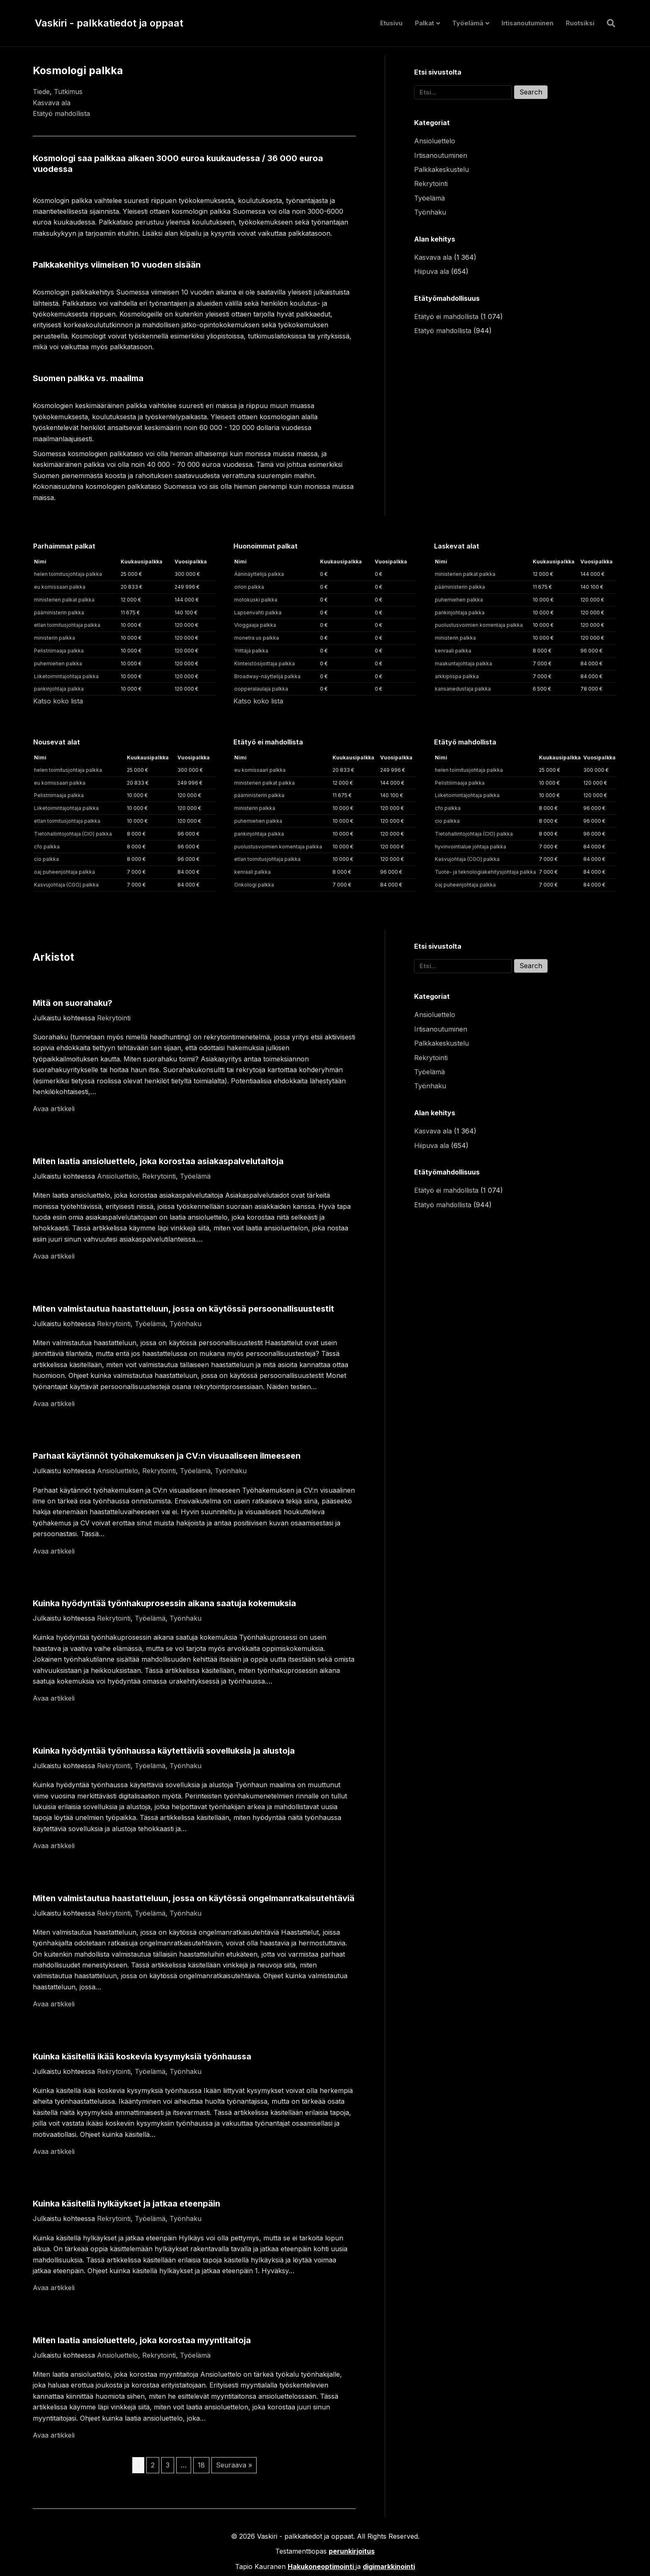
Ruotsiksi (580, 23)
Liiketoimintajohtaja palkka (66, 676)
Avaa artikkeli (54, 1108)
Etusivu (391, 23)
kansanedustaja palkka (463, 689)
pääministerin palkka (59, 612)
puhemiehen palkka (58, 663)
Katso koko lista (58, 701)
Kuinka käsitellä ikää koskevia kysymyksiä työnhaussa (142, 2056)
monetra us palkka (256, 638)
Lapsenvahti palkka (257, 612)
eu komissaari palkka (59, 587)
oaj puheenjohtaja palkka (64, 872)
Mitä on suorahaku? (72, 1003)
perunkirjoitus (352, 2551)
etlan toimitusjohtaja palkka (67, 625)
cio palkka (46, 859)
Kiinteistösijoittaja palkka (264, 663)
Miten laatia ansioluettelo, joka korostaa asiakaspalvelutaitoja (158, 1161)
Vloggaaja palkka (255, 625)
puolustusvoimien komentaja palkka (479, 625)
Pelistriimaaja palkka (59, 651)
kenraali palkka (453, 651)
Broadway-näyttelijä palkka (267, 676)
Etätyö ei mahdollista (446, 316)
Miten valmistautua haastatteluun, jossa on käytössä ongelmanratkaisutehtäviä (193, 1898)
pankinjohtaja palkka (59, 689)
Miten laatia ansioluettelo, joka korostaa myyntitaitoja (142, 2340)
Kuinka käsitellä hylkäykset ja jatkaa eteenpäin (126, 2204)
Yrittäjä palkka (251, 651)
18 (201, 2465)
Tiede (41, 91)
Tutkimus (68, 91)
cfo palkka (47, 846)
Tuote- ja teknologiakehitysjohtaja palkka (485, 872)
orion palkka (249, 587)
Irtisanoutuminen (527, 23)
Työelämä (467, 23)
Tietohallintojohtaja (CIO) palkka (73, 834)
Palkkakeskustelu (441, 169)
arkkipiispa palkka (457, 676)
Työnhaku (430, 212)
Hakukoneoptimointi (321, 2566)
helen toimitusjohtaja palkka (68, 574)
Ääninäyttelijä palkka (259, 574)
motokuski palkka (255, 600)
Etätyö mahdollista (61, 113)
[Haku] (608, 23)
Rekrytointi (431, 183)
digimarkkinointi (389, 2566)
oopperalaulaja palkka (261, 689)
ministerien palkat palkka (64, 600)
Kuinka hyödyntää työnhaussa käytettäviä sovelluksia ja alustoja (164, 1751)
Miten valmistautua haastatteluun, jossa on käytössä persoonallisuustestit (183, 1309)
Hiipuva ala (431, 271)
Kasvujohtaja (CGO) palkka (66, 885)
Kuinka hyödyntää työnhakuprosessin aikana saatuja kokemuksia (164, 1603)
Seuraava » (234, 2465)
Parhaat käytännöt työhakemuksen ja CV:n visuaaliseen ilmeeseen (167, 1456)
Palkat (424, 23)
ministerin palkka (54, 638)
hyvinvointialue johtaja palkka (470, 846)
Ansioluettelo (434, 141)
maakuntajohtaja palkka (463, 663)
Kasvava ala (51, 103)
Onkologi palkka (254, 885)
